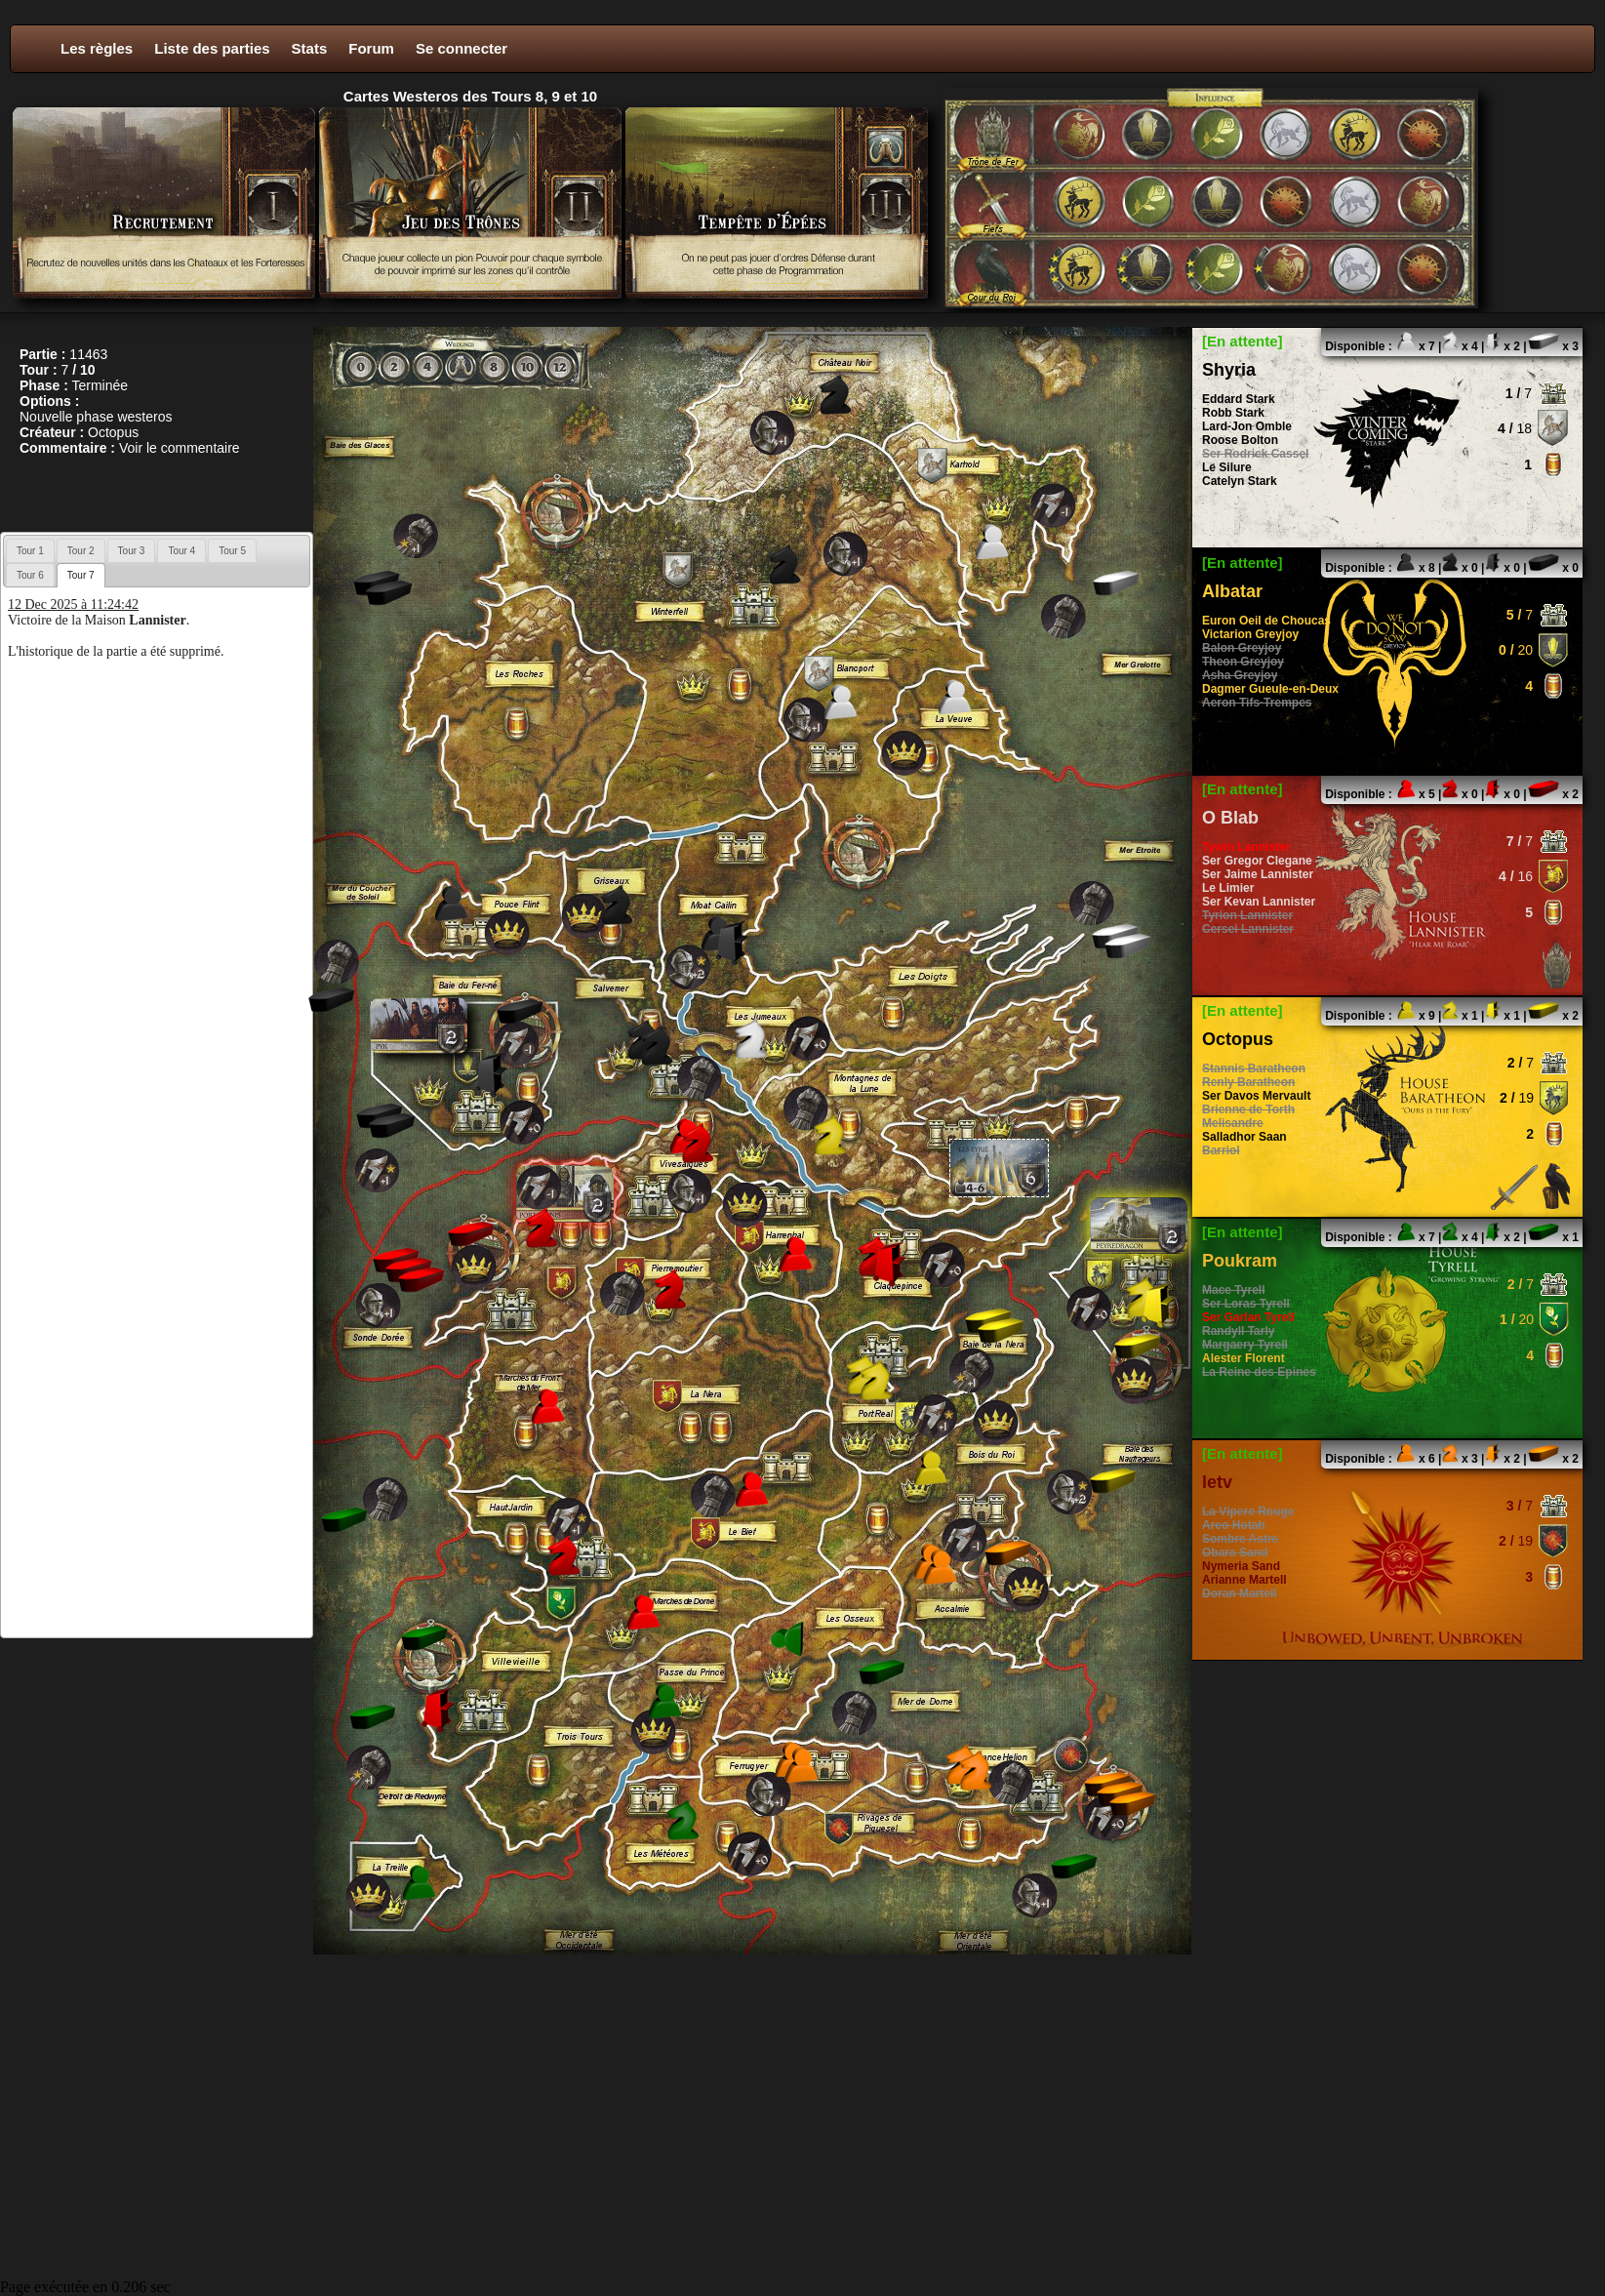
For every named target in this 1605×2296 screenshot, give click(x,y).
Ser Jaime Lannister (1257, 874)
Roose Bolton (1240, 440)
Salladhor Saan (1244, 1137)
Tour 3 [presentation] (131, 550)
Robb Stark (1233, 413)
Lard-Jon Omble (1247, 426)
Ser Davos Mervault (1256, 1096)
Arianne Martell (1244, 1580)
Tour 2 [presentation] (81, 550)
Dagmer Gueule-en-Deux (1270, 689)
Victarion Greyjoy (1250, 634)
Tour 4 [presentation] (181, 550)
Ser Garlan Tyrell (1248, 1317)
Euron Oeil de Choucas (1266, 620)
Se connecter (461, 48)
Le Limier (1228, 888)
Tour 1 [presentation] (30, 550)
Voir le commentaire (179, 448)
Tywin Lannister (1246, 847)
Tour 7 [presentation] (81, 575)
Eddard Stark (1238, 399)
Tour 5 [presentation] (232, 550)
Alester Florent (1243, 1358)
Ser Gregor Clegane (1257, 860)
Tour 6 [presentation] (30, 575)
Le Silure (1227, 467)
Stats (310, 48)
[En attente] (1242, 341)
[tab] (30, 550)
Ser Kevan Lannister (1258, 901)
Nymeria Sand (1241, 1566)
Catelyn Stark (1239, 481)
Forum (371, 48)
